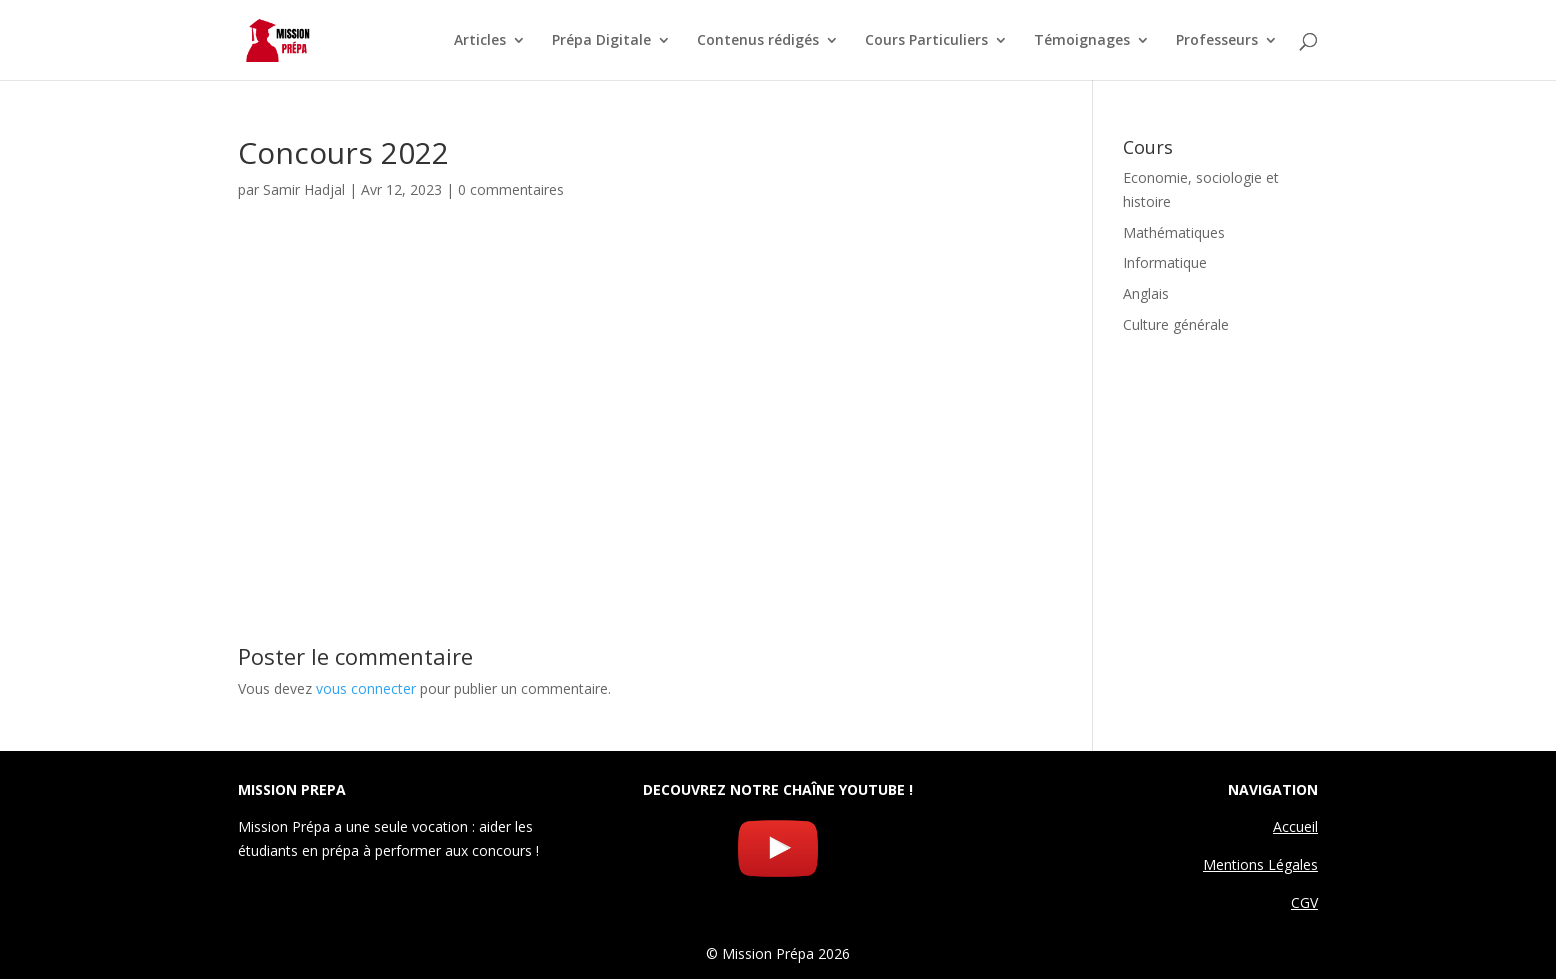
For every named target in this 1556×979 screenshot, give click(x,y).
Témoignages (1082, 41)
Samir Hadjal (304, 189)
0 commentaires (511, 189)
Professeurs (1217, 41)
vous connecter (366, 688)
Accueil (1295, 826)
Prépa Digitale (601, 41)
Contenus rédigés (758, 41)
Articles (480, 41)
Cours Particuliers (926, 41)
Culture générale (1176, 324)
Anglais (1146, 293)
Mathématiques (1174, 232)
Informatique (1165, 262)
